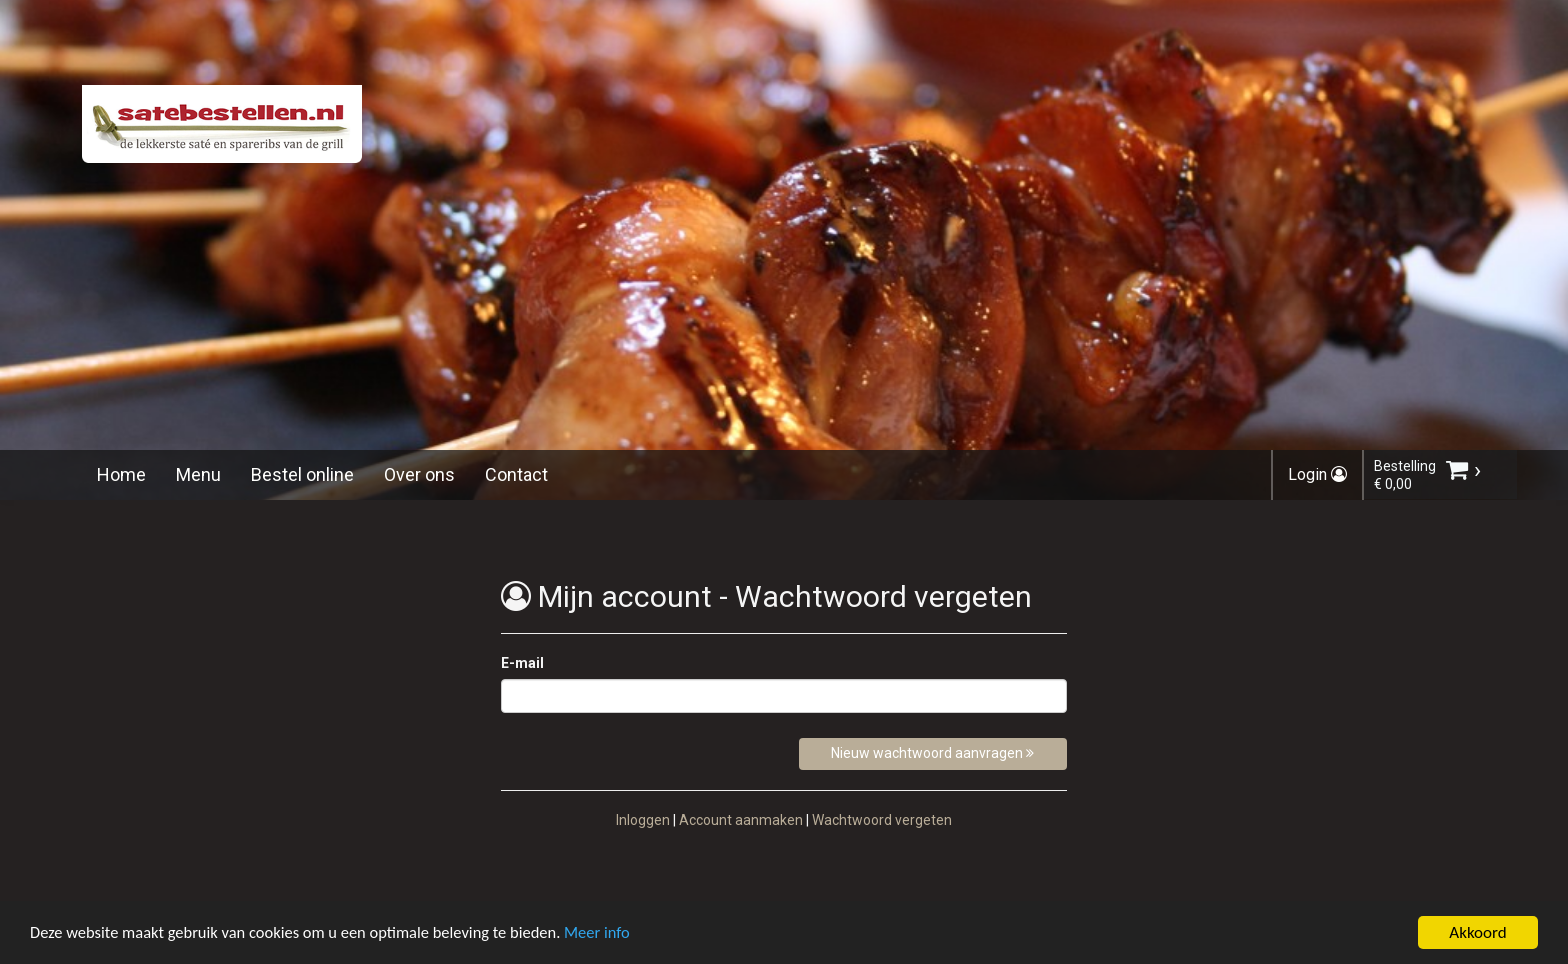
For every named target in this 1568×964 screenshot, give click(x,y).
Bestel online (302, 474)
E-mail (522, 663)
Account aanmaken (741, 820)
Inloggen (643, 820)
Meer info (615, 938)
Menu (198, 474)
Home (121, 474)
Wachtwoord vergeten (882, 820)
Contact (516, 474)
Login (1317, 474)
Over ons (419, 474)
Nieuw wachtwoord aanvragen (932, 753)
